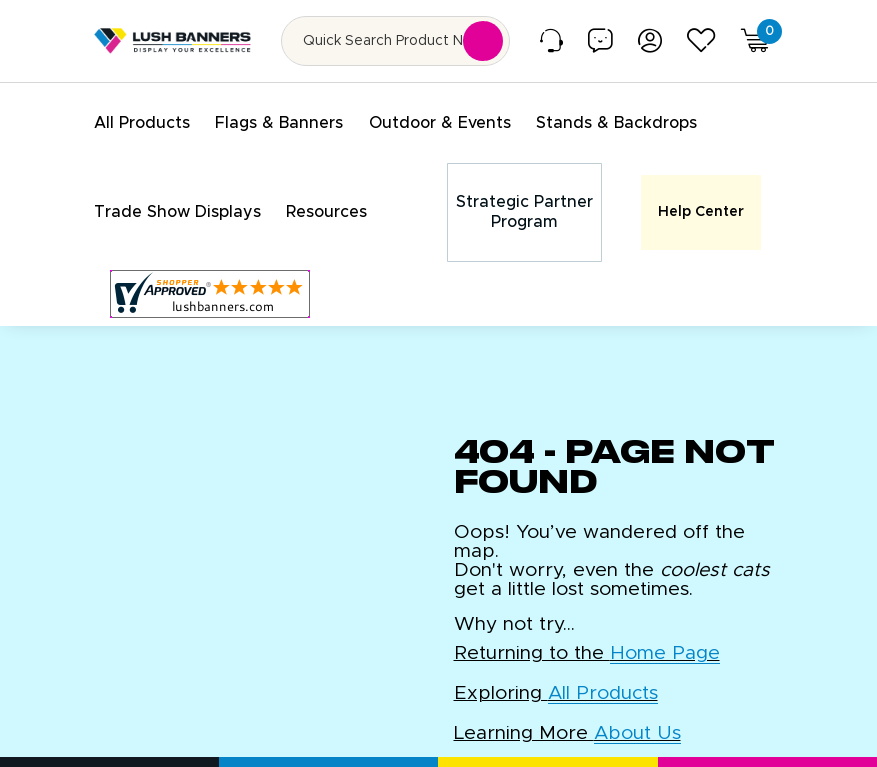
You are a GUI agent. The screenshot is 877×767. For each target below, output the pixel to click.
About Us (637, 714)
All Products (603, 674)
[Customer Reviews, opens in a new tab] (210, 275)
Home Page (665, 634)
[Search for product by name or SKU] (395, 41)
